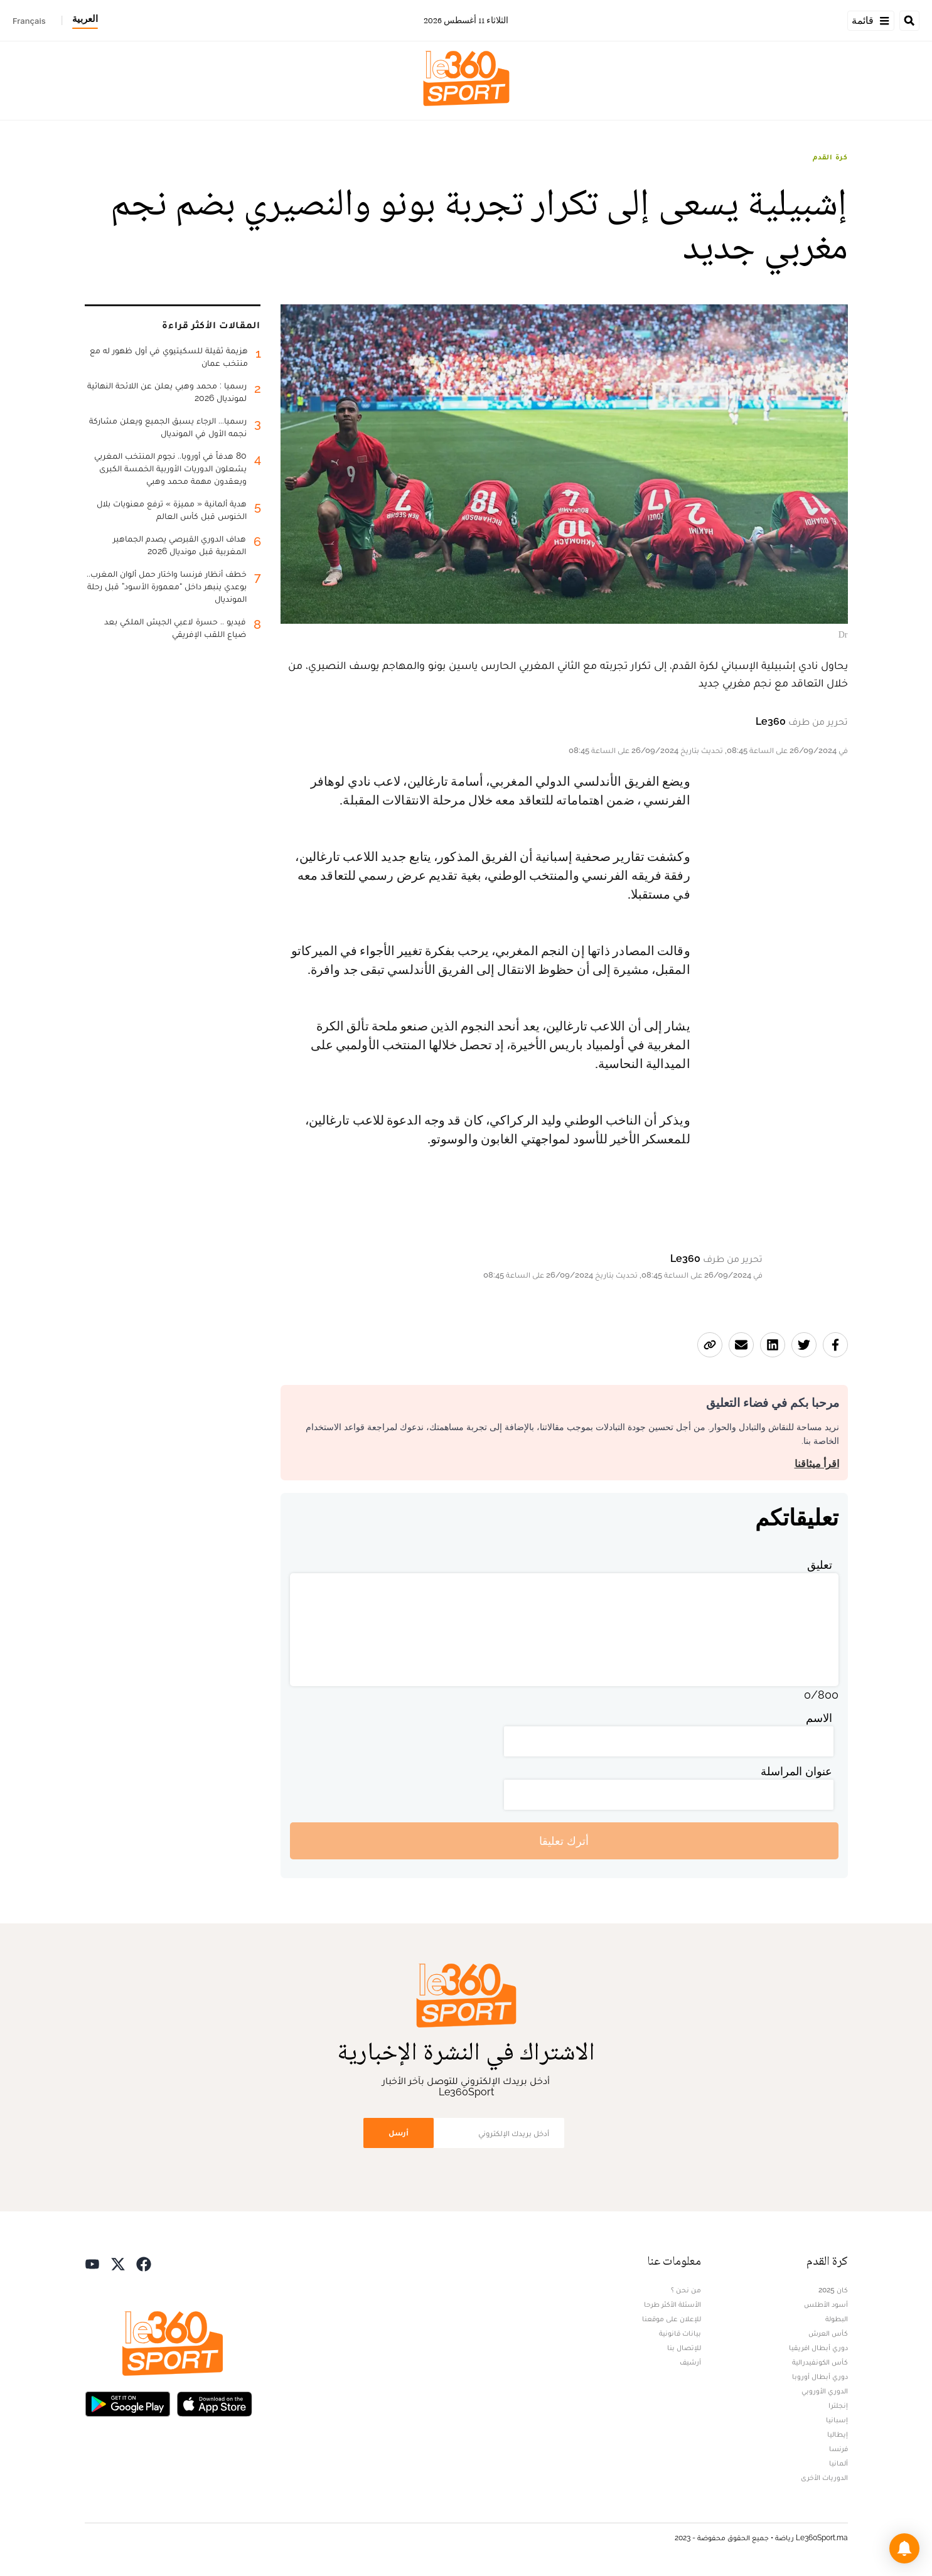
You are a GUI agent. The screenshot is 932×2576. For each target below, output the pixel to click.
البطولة (836, 2318)
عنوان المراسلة (796, 1771)
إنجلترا (838, 2405)
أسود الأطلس (826, 2304)
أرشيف (690, 2362)
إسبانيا (837, 2419)
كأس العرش (828, 2333)
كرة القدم (830, 156)
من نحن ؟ (686, 2289)
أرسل (398, 2132)
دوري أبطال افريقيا (818, 2347)
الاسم (819, 1717)
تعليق (819, 1564)
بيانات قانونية (680, 2333)
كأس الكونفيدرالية (820, 2362)
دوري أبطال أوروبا (820, 2376)
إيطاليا (837, 2434)
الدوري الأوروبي (824, 2390)
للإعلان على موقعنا (671, 2318)
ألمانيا (838, 2463)
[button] (904, 2548)
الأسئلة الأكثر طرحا (672, 2304)
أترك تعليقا (564, 1840)
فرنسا (838, 2448)
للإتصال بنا (684, 2347)
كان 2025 (833, 2289)
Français (29, 21)
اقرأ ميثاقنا (817, 1464)
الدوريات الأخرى (824, 2477)
